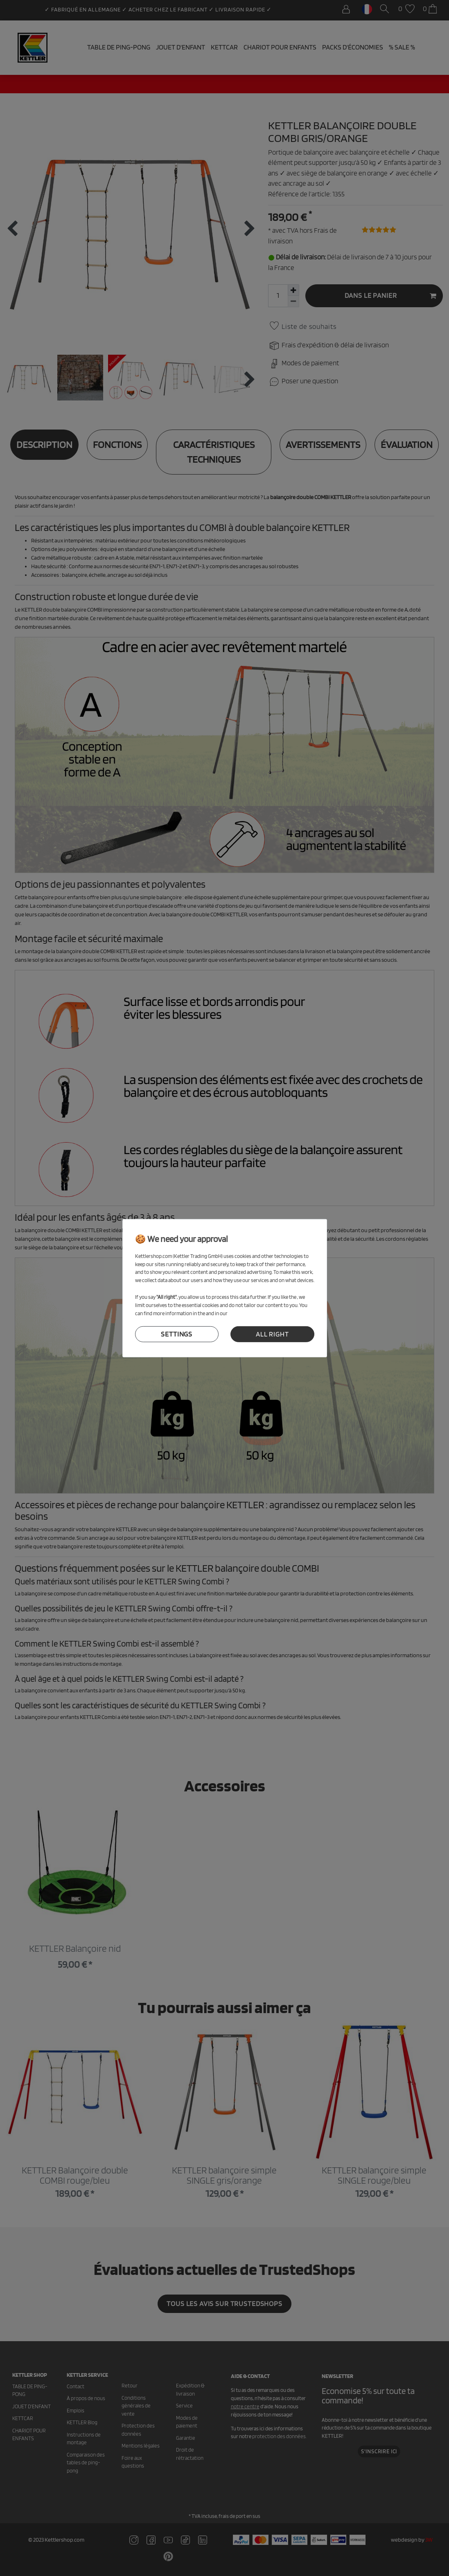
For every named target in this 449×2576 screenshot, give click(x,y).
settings (176, 1334)
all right (272, 1334)
